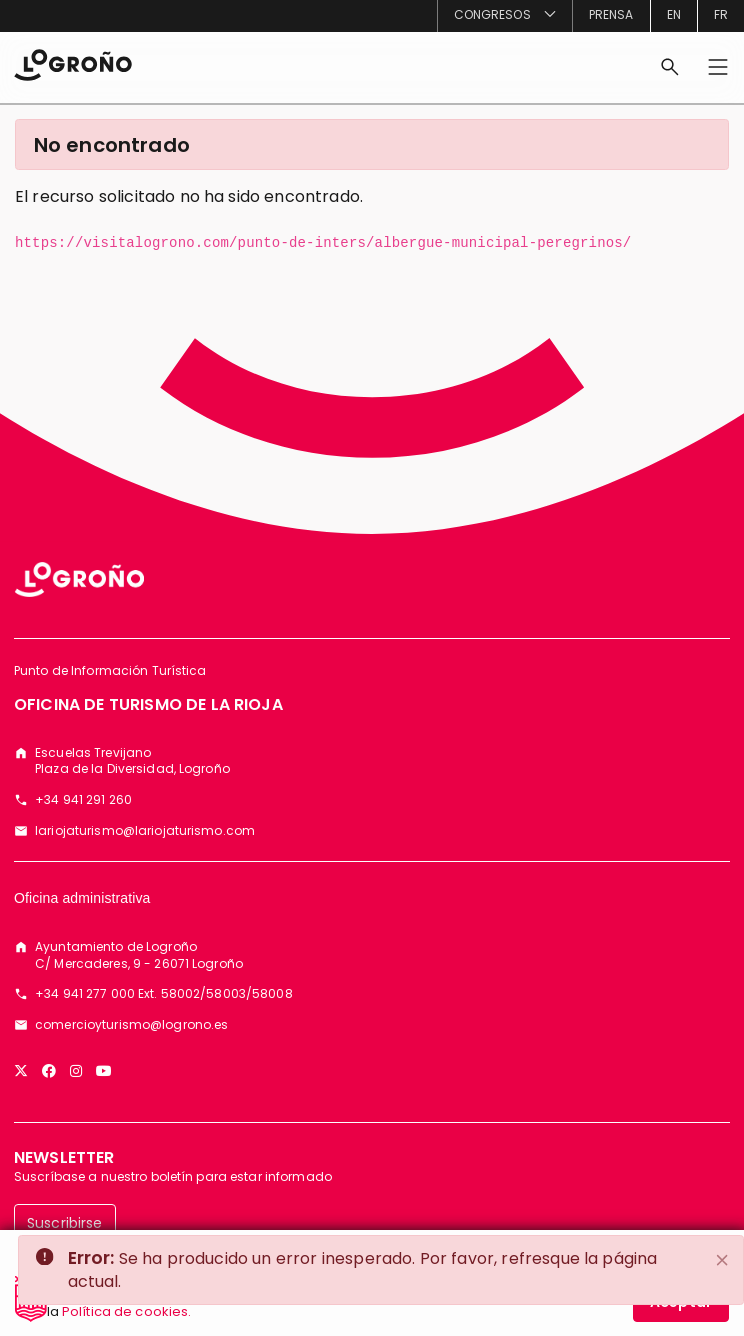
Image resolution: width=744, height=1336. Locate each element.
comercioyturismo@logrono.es (131, 1025)
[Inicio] (73, 63)
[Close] (722, 1260)
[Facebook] (49, 1071)
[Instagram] (76, 1071)
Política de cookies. (127, 1319)
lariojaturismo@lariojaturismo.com (145, 831)
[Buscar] (670, 67)
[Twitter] (21, 1071)
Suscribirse (65, 1223)
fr (721, 14)
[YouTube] (104, 1071)
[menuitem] (504, 16)
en (674, 14)
